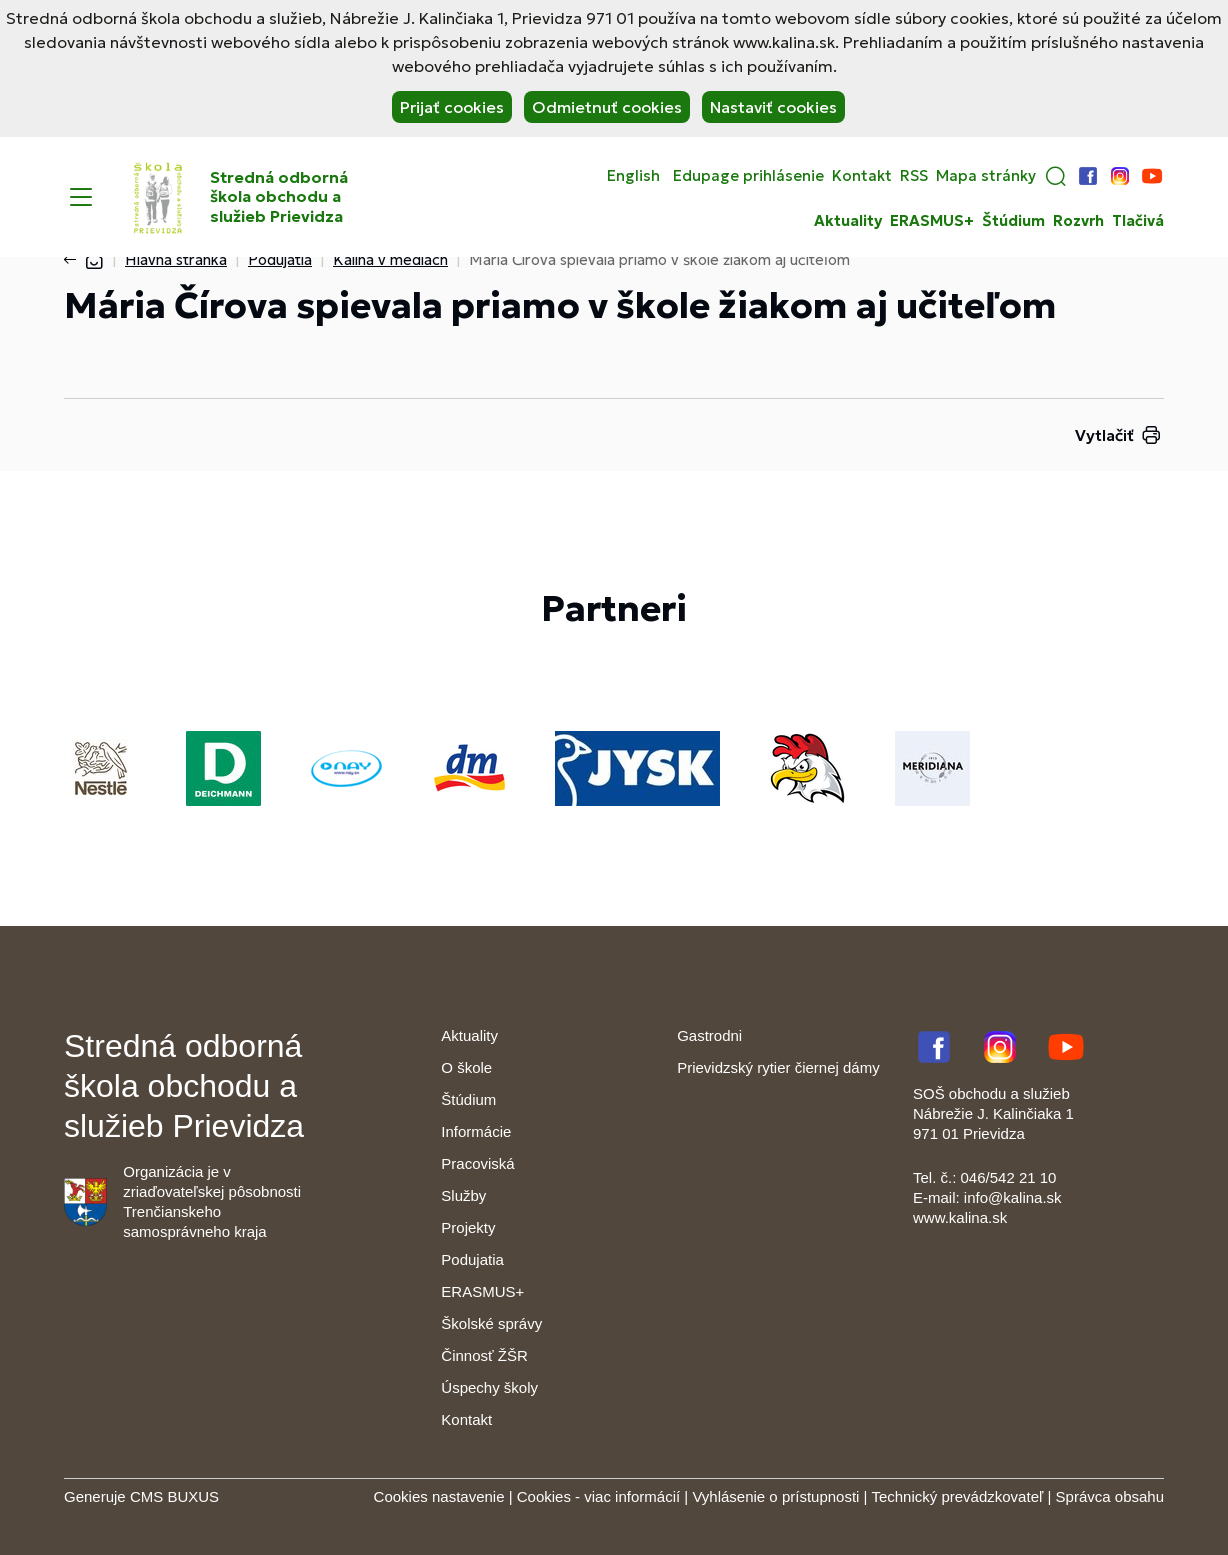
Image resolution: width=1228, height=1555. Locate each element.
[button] (1056, 176)
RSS (914, 176)
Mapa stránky (986, 176)
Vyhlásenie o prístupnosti (775, 1496)
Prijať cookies (452, 107)
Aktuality (848, 221)
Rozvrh (1078, 221)
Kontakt (862, 176)
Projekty (468, 1227)
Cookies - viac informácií (598, 1496)
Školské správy (491, 1323)
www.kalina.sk (960, 1217)
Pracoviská (477, 1163)
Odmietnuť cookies (607, 107)
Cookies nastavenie (439, 1496)
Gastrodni (709, 1035)
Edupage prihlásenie (748, 176)
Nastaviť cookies (773, 107)
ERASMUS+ (932, 221)
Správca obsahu (1110, 1496)
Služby (463, 1195)
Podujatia (280, 259)
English (633, 176)
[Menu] (81, 197)
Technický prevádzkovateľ (957, 1496)
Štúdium (1013, 221)
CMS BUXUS (174, 1496)
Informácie (476, 1131)
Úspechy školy (489, 1387)
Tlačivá (1138, 221)
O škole (466, 1067)
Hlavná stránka (176, 259)
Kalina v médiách (390, 259)
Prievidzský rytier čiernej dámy (778, 1067)
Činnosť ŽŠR (484, 1355)
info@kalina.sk (1013, 1197)
